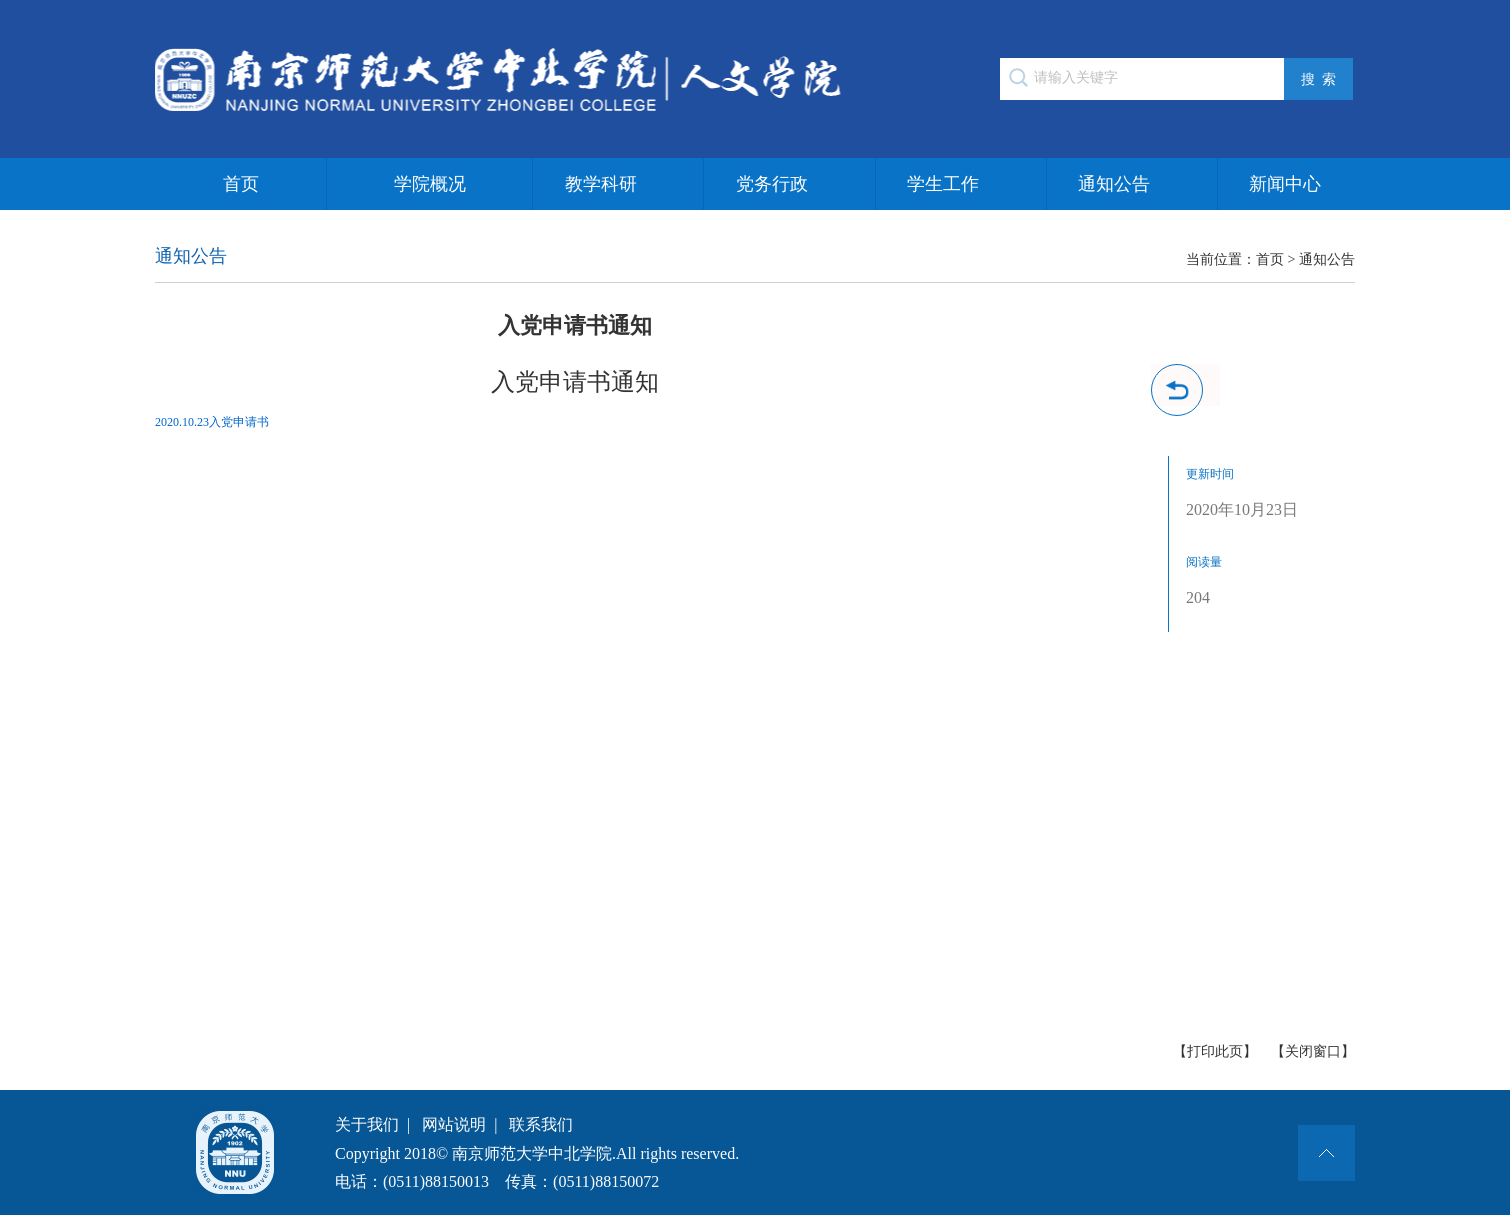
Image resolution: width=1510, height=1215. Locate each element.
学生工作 (943, 184)
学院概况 (430, 184)
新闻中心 (1285, 184)
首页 (241, 184)
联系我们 (541, 1124)
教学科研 (601, 184)
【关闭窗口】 (1313, 1051)
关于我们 (367, 1124)
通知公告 (1114, 184)
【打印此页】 (1215, 1051)
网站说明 (454, 1124)
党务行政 (772, 184)
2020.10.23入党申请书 (212, 422)
